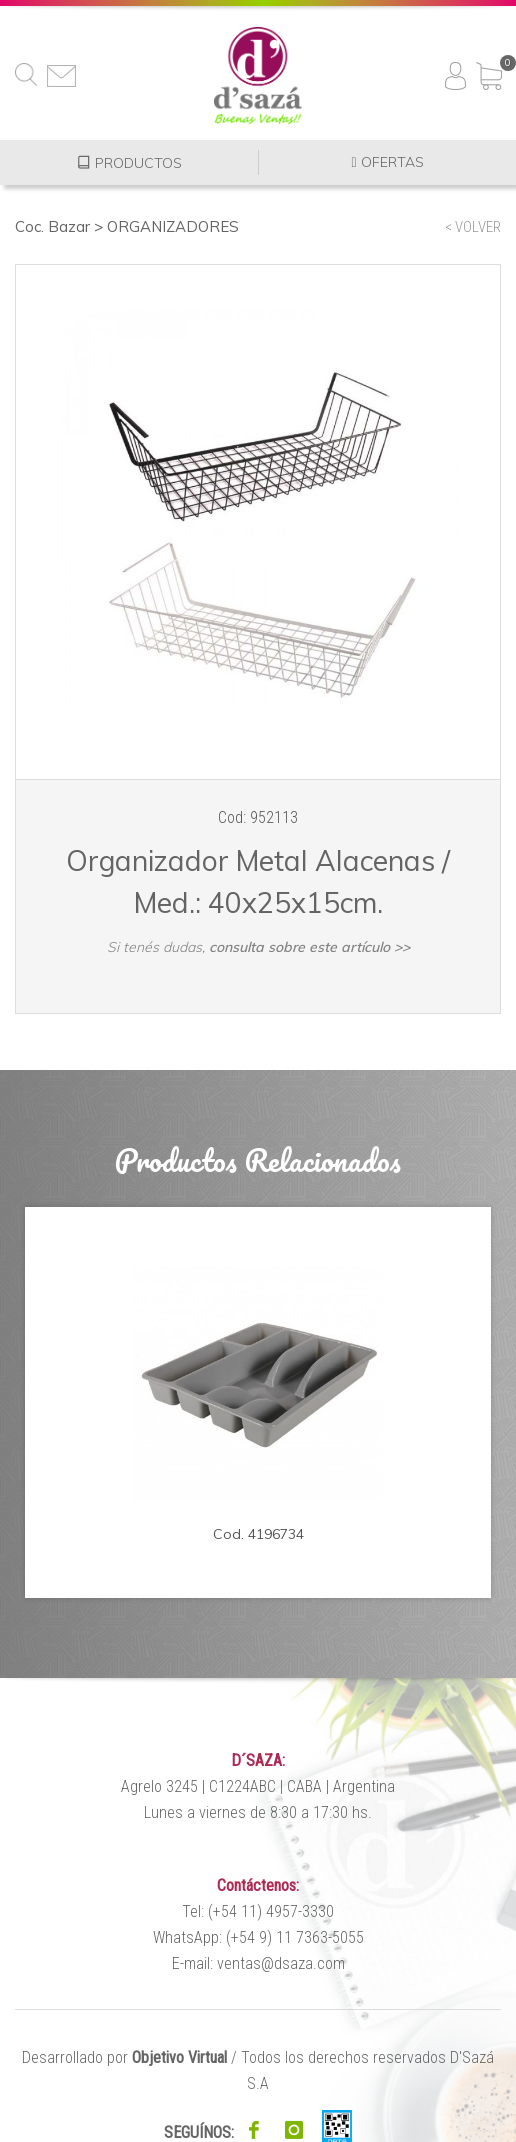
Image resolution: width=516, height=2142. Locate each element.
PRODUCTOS (129, 162)
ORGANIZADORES (173, 226)
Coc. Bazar (52, 226)
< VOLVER (473, 227)
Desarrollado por (124, 2057)
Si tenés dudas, (258, 947)
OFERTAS (387, 162)
